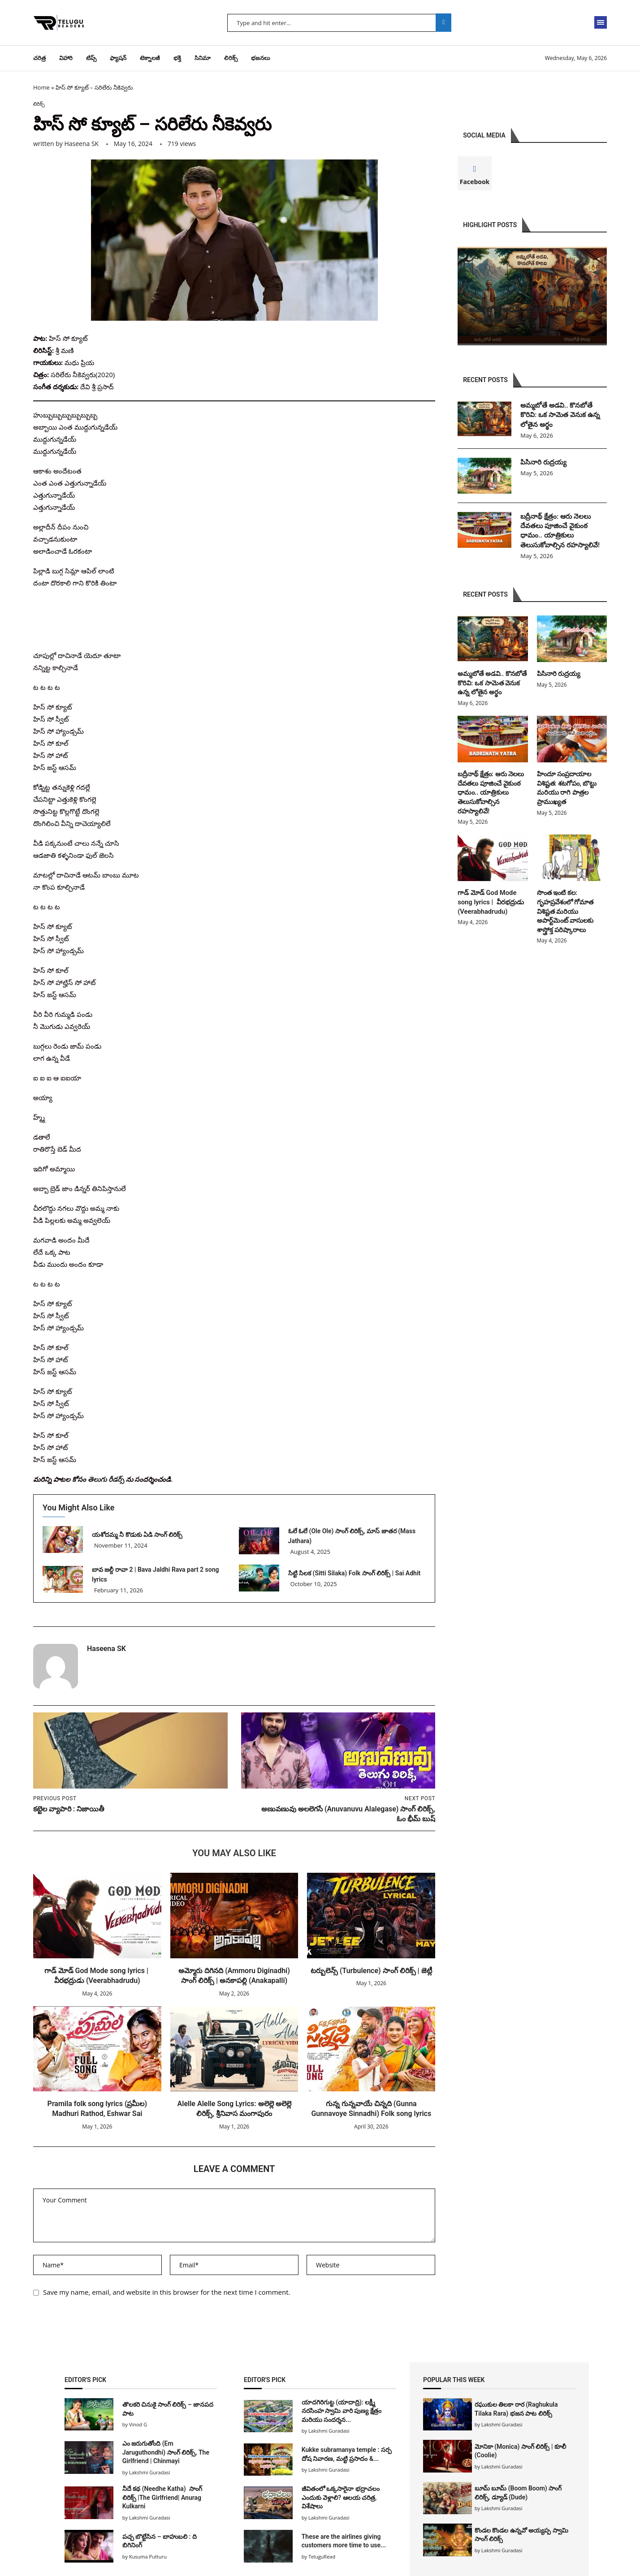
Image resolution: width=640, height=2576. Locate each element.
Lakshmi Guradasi (502, 2424)
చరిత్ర (39, 58)
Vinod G (138, 2424)
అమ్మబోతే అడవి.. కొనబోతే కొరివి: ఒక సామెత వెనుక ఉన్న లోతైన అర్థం (561, 415)
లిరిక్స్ (231, 58)
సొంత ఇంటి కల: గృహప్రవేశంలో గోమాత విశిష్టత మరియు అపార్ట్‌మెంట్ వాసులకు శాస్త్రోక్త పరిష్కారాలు (564, 909)
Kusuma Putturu (148, 2556)
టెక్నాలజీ (150, 58)
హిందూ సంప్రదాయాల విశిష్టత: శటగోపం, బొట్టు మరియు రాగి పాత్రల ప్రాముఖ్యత (566, 788)
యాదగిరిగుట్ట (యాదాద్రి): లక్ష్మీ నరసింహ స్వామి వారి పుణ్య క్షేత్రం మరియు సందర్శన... (341, 2411)
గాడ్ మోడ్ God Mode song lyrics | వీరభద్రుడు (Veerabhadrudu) (489, 900)
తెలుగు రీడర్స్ (106, 1479)
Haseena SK (81, 144)
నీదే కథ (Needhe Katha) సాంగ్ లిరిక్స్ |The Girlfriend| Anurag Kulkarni (162, 2498)
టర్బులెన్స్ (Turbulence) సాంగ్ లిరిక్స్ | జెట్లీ (371, 1970)
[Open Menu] (600, 22)
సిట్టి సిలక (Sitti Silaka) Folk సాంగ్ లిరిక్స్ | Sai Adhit (354, 1573)
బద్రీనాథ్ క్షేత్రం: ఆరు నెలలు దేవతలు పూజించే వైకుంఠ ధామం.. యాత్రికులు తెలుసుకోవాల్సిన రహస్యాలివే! (561, 533)
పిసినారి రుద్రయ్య (544, 464)
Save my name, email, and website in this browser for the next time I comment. (166, 2292)
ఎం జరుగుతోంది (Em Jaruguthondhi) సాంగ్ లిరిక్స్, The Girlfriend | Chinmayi (165, 2452)
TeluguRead (321, 2556)
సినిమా (203, 58)
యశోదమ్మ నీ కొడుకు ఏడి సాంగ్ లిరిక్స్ (138, 1535)
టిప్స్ (91, 58)
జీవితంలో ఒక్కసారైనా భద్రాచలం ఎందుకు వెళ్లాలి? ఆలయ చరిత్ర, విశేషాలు (341, 2498)
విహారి (66, 58)
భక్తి (177, 58)
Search (443, 22)
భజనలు (260, 58)
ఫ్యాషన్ (118, 58)
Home (41, 87)
